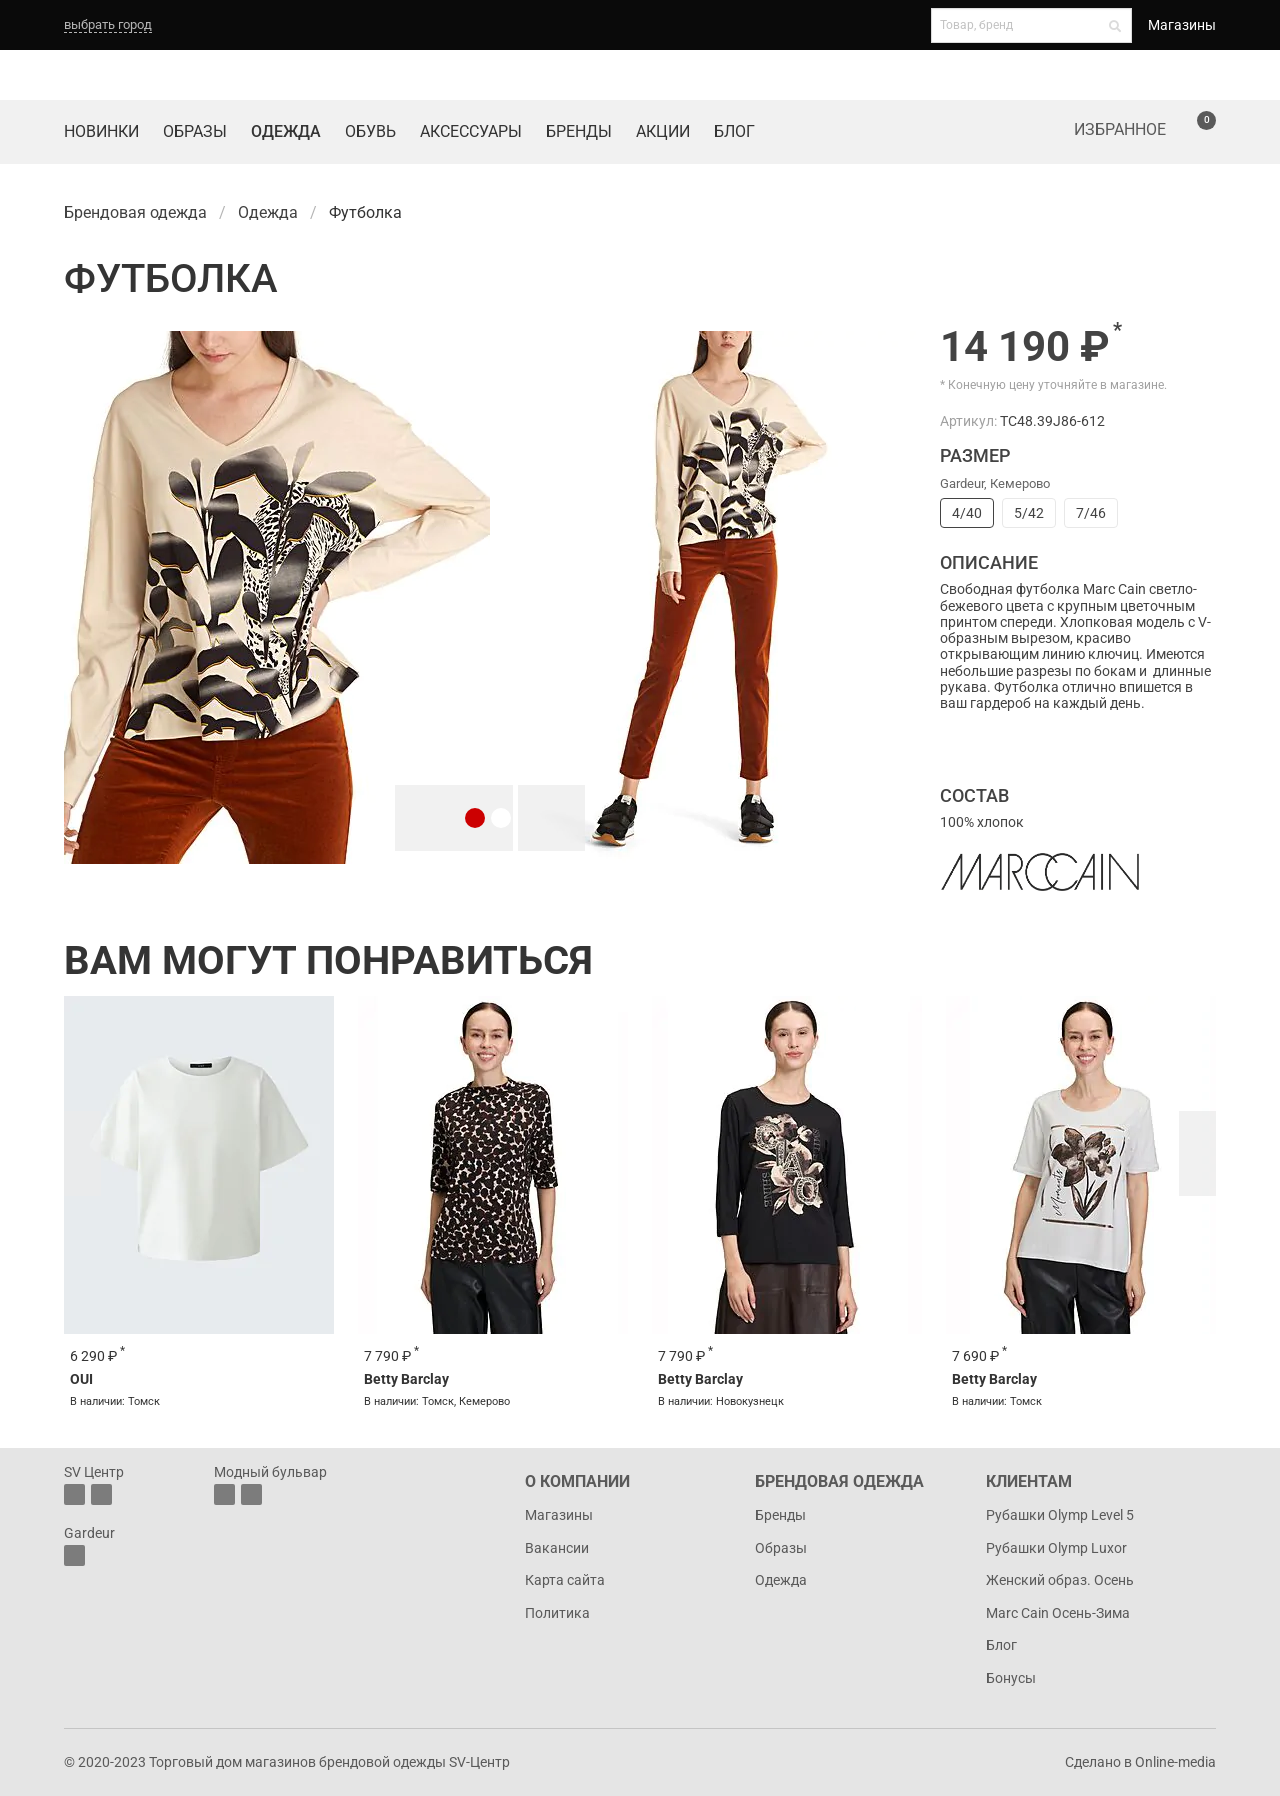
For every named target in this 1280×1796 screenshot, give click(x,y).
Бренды (579, 131)
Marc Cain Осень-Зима (1058, 1613)
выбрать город (108, 24)
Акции (663, 131)
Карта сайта (565, 1580)
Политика (557, 1613)
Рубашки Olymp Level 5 (1060, 1515)
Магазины (1182, 25)
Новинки (101, 131)
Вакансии (557, 1548)
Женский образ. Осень (1060, 1580)
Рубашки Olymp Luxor (1056, 1548)
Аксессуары (471, 131)
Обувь (370, 131)
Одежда (286, 131)
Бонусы (1011, 1678)
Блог (734, 131)
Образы (195, 131)
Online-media (1175, 1762)
